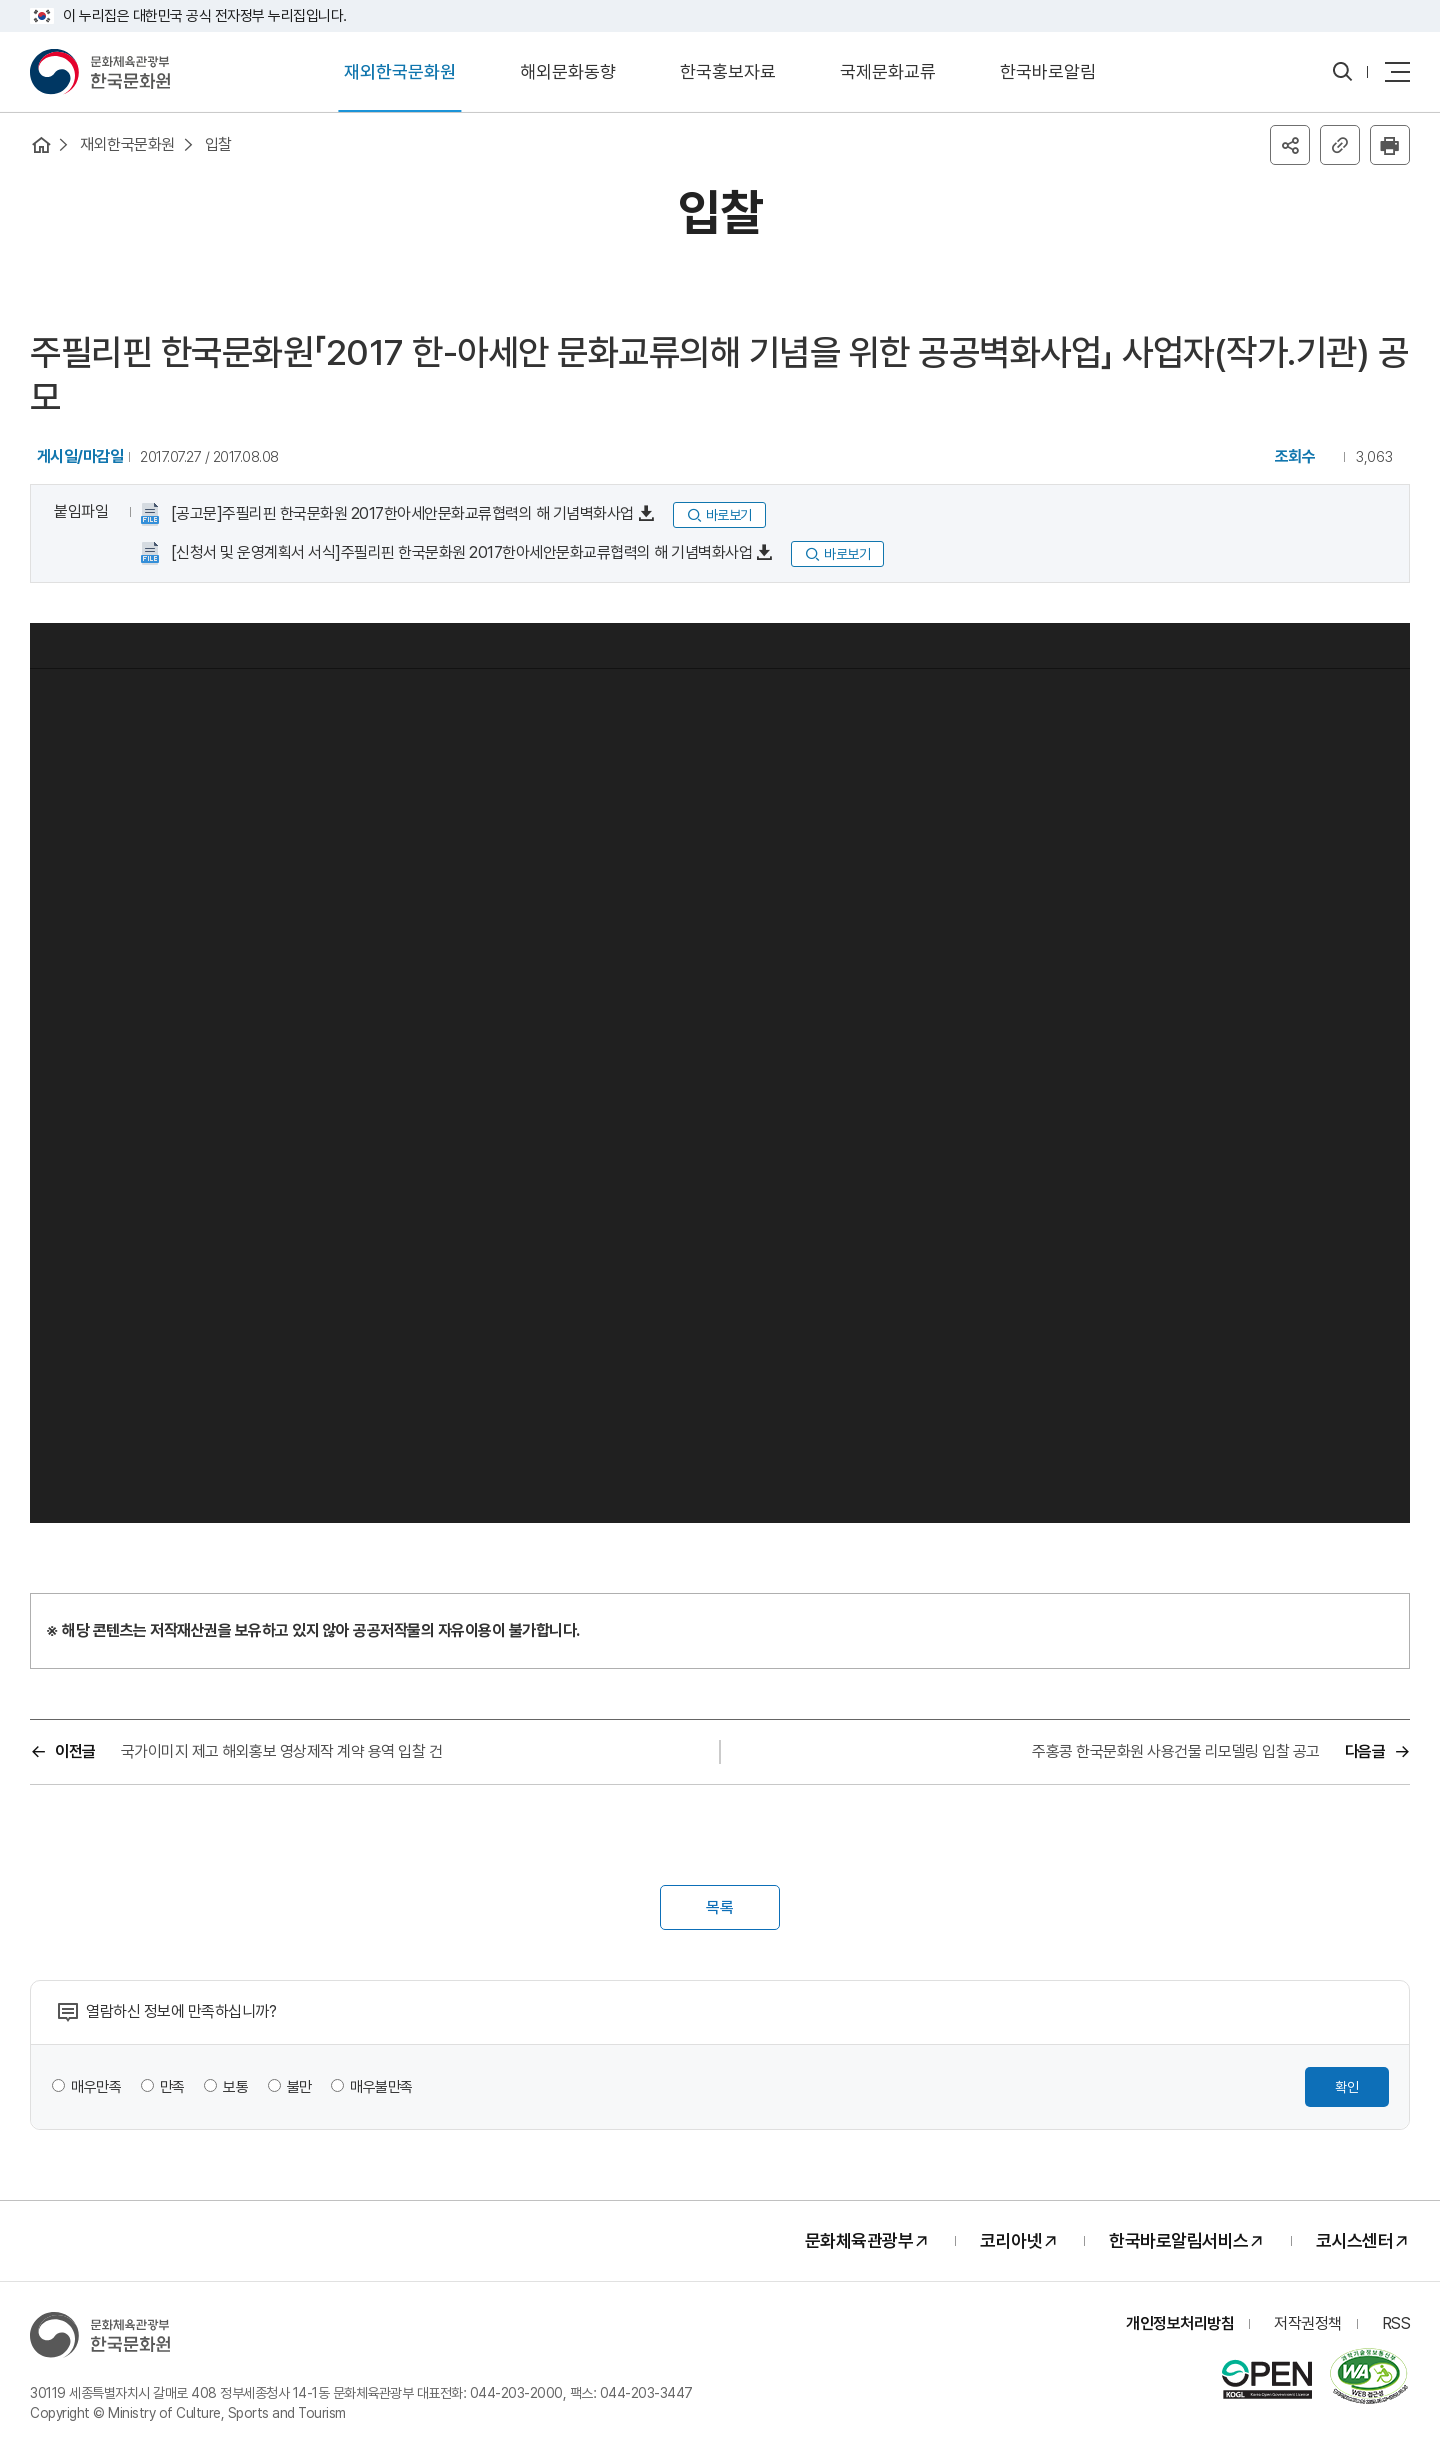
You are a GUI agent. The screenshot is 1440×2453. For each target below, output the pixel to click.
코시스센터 (1355, 2240)
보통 (235, 2087)
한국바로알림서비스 (1179, 2240)
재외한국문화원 (400, 71)
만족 (172, 2087)
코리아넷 (1011, 2240)
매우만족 (96, 2087)
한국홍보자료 (728, 71)
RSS (1396, 2323)
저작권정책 (1308, 2323)
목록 (720, 1907)
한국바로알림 (1048, 71)
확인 (1347, 2087)
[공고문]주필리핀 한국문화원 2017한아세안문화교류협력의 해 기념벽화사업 (400, 513)
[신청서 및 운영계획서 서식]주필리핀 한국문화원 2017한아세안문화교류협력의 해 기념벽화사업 (459, 552)
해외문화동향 (568, 71)
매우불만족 (381, 2087)
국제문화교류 (888, 71)
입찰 (218, 144)
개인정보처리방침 (1180, 2323)
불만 (299, 2087)
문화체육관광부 (859, 2240)
